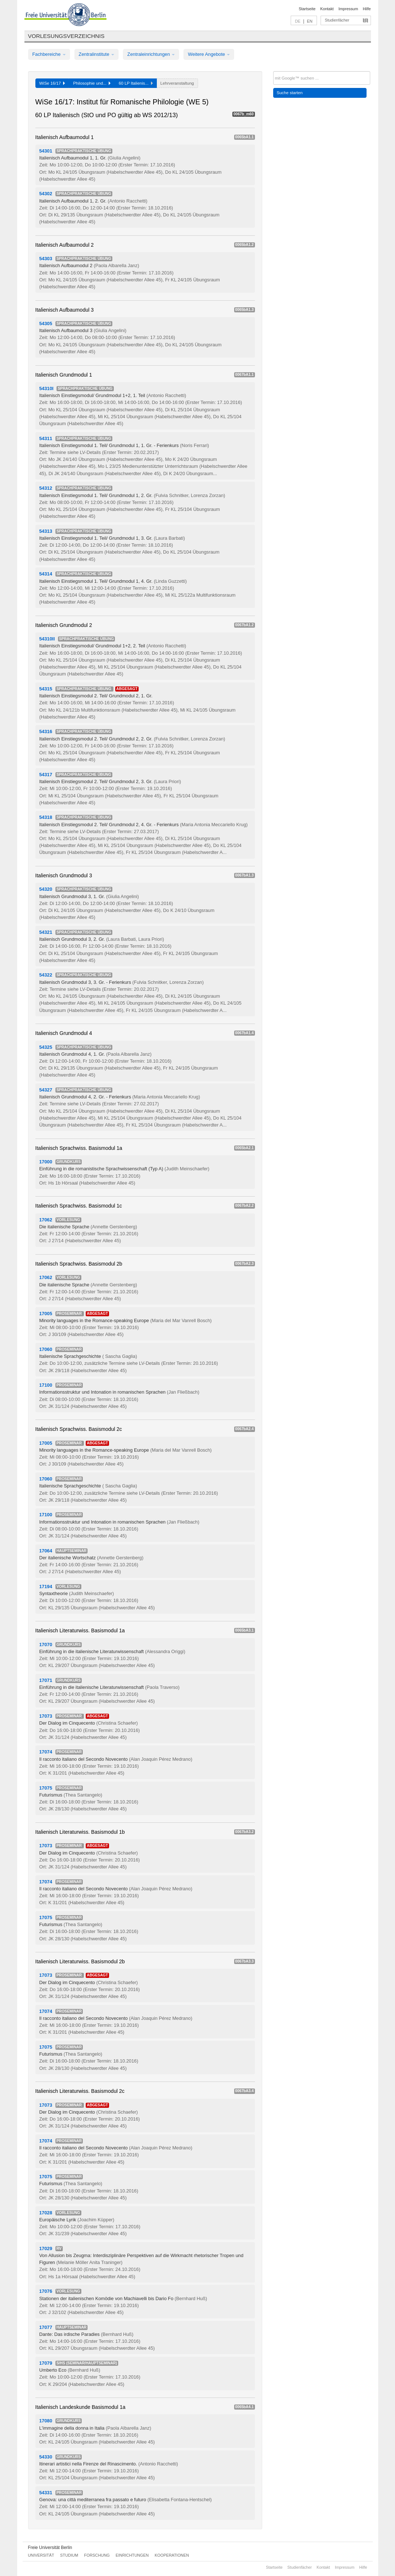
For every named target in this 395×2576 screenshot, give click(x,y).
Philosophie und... (92, 83)
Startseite (307, 9)
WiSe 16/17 (52, 83)
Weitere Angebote (209, 54)
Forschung (97, 2555)
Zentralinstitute (97, 54)
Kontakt (327, 9)
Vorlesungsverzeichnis (66, 36)
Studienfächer (337, 20)
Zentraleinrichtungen (151, 54)
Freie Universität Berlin (50, 2547)
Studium (69, 2555)
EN (309, 21)
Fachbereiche (49, 54)
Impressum (348, 9)
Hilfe (367, 9)
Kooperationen (172, 2555)
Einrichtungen (132, 2555)
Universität (41, 2555)
